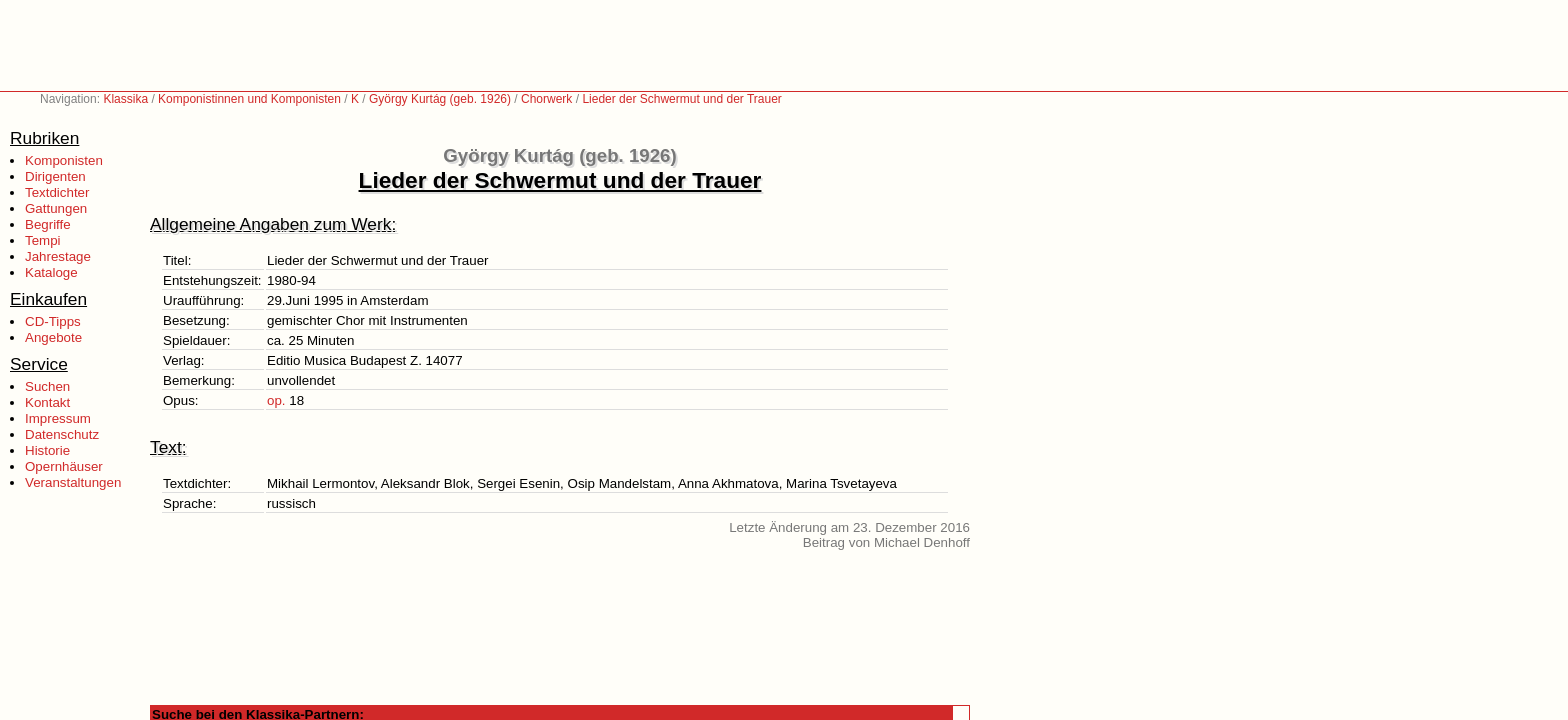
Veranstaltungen (73, 482)
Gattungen (56, 208)
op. (276, 400)
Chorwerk (546, 99)
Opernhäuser (64, 466)
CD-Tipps (53, 321)
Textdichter (57, 192)
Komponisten (64, 160)
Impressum (58, 418)
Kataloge (51, 272)
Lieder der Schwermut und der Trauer (681, 99)
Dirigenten (55, 176)
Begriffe (48, 224)
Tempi (43, 240)
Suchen (47, 386)
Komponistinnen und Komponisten (249, 99)
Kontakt (47, 402)
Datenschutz (62, 434)
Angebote (53, 337)
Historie (47, 450)
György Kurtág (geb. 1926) (440, 99)
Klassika (125, 99)
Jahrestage (58, 256)
